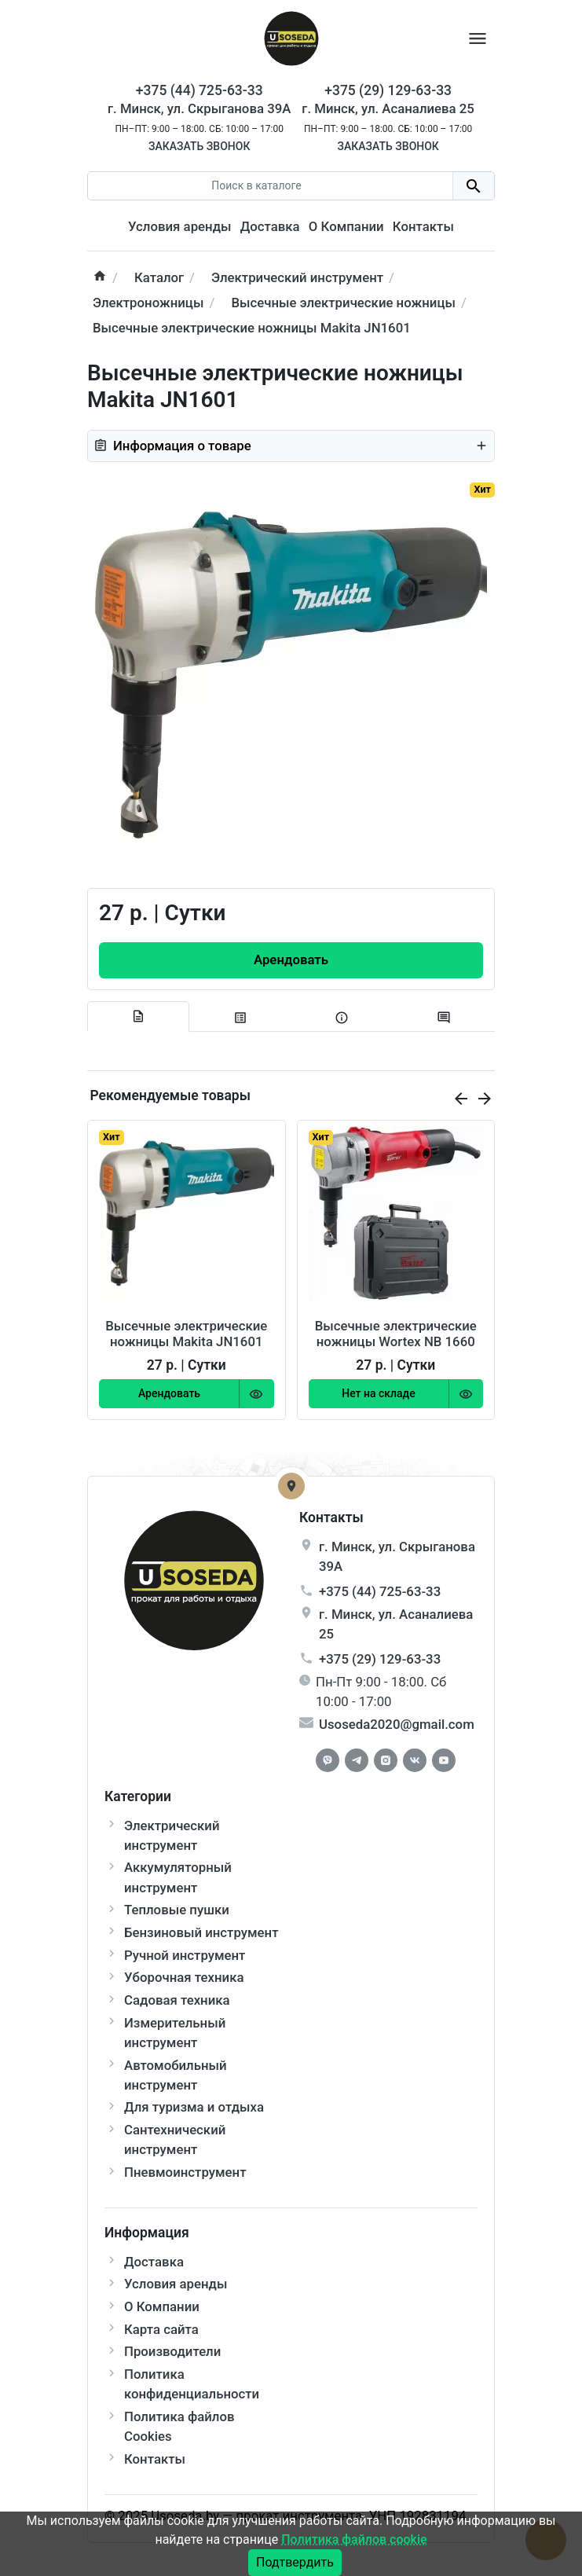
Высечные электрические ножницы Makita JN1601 (186, 1333)
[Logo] (291, 37)
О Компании (346, 226)
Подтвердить (295, 2562)
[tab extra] (342, 1017)
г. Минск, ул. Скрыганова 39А (199, 108)
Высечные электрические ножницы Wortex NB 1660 (396, 1333)
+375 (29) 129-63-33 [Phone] (388, 90)
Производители (172, 2351)
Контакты (423, 226)
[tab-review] (444, 1017)
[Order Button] (291, 960)
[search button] (473, 186)
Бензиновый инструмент (201, 1932)
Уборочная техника (183, 1977)
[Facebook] (327, 1760)
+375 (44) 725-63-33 (380, 1591)
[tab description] (138, 1017)
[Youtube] (444, 1760)
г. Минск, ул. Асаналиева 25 (388, 108)
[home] (100, 278)
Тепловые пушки (176, 1909)
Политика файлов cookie (353, 2539)
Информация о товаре (291, 445)
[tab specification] (240, 1017)
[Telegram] (356, 1760)
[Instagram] (385, 1760)
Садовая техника (177, 2000)
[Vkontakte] (414, 1760)
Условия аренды (179, 226)
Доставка (270, 226)
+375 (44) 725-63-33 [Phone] (199, 90)
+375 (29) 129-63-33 (380, 1659)
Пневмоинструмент (185, 2172)
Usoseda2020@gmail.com (396, 1724)
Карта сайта (161, 2329)
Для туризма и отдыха (194, 2107)
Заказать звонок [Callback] (199, 146)
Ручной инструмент (184, 1955)
